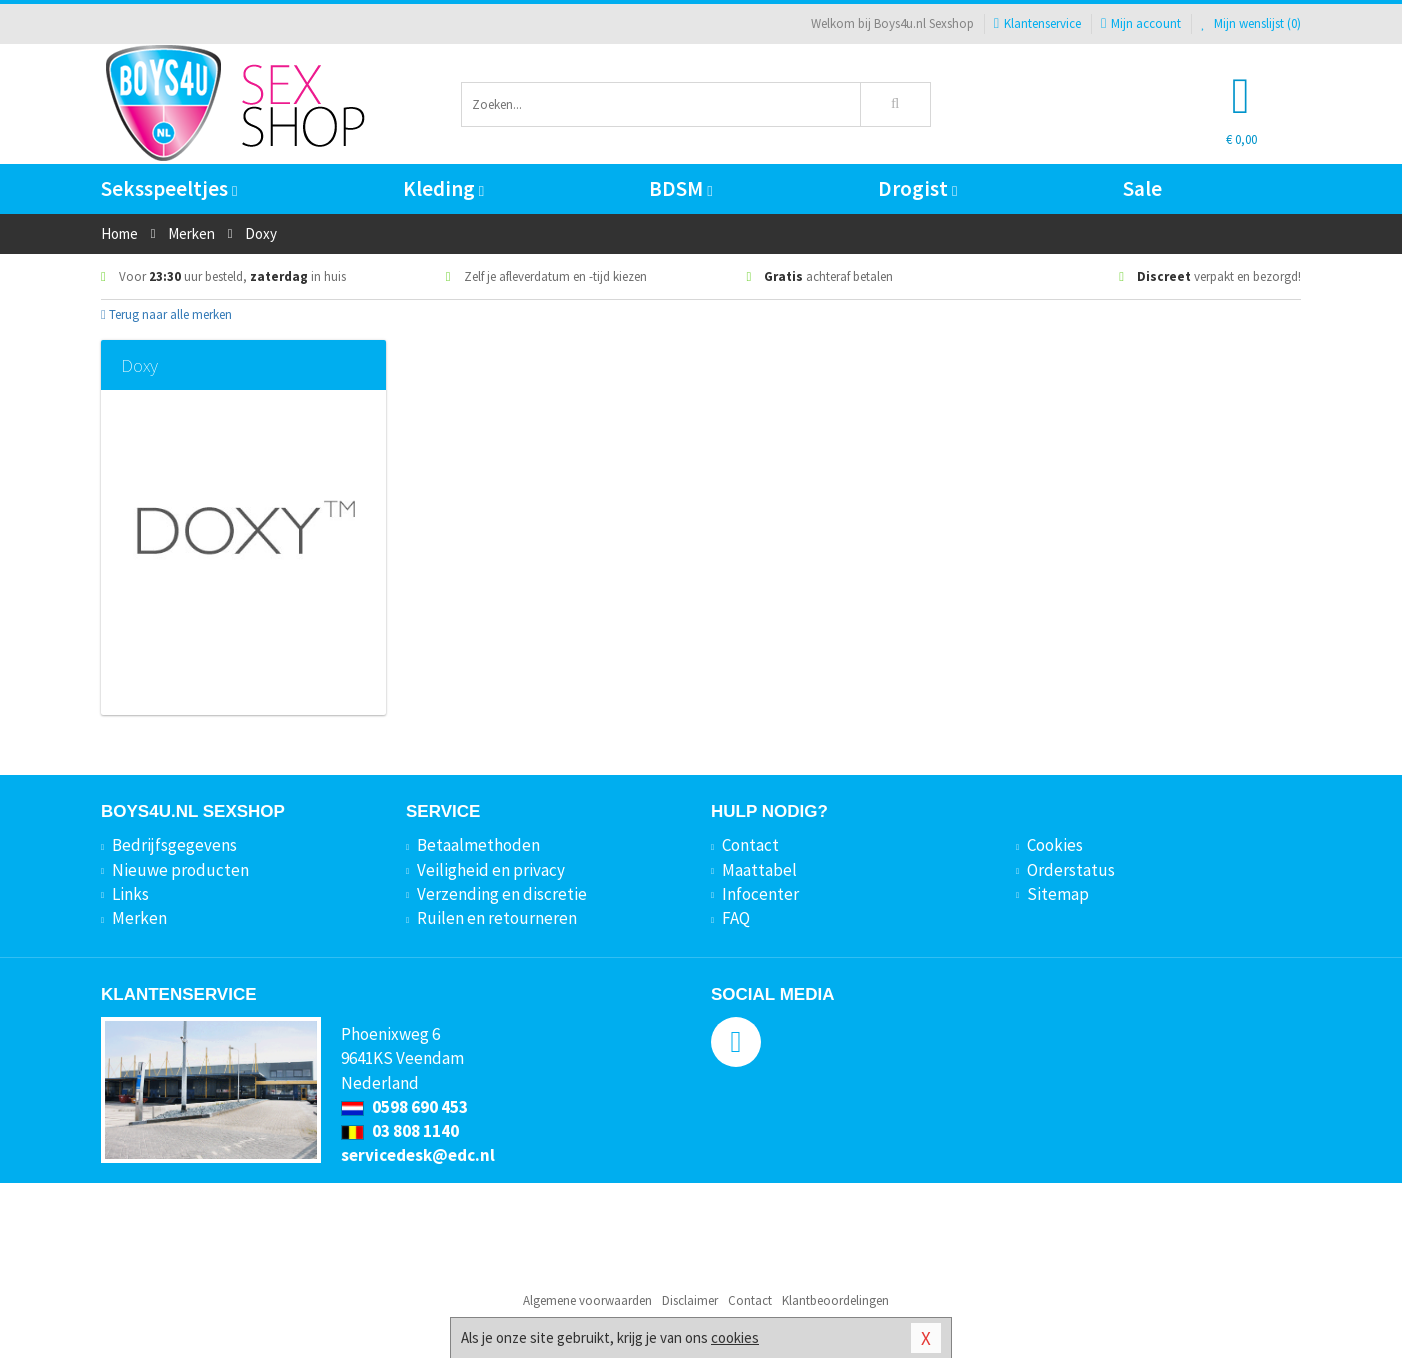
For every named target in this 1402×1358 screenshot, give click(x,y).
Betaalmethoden (478, 845)
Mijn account (1141, 23)
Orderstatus (1071, 870)
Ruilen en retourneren (497, 918)
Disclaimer (690, 1300)
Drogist (917, 188)
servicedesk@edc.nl (418, 1155)
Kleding (443, 188)
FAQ (736, 918)
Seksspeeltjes (169, 188)
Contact (750, 845)
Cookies (1055, 845)
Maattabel (759, 870)
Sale (1142, 188)
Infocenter (760, 894)
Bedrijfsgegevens (174, 845)
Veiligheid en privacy (491, 870)
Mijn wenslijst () (1251, 23)
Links (130, 894)
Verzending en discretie (502, 894)
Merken (139, 918)
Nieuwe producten (180, 870)
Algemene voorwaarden (587, 1300)
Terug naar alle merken (166, 314)
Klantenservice (1037, 23)
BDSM (680, 188)
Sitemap (1058, 894)
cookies (735, 1337)
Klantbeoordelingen (835, 1300)
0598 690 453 (404, 1107)
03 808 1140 (400, 1131)
